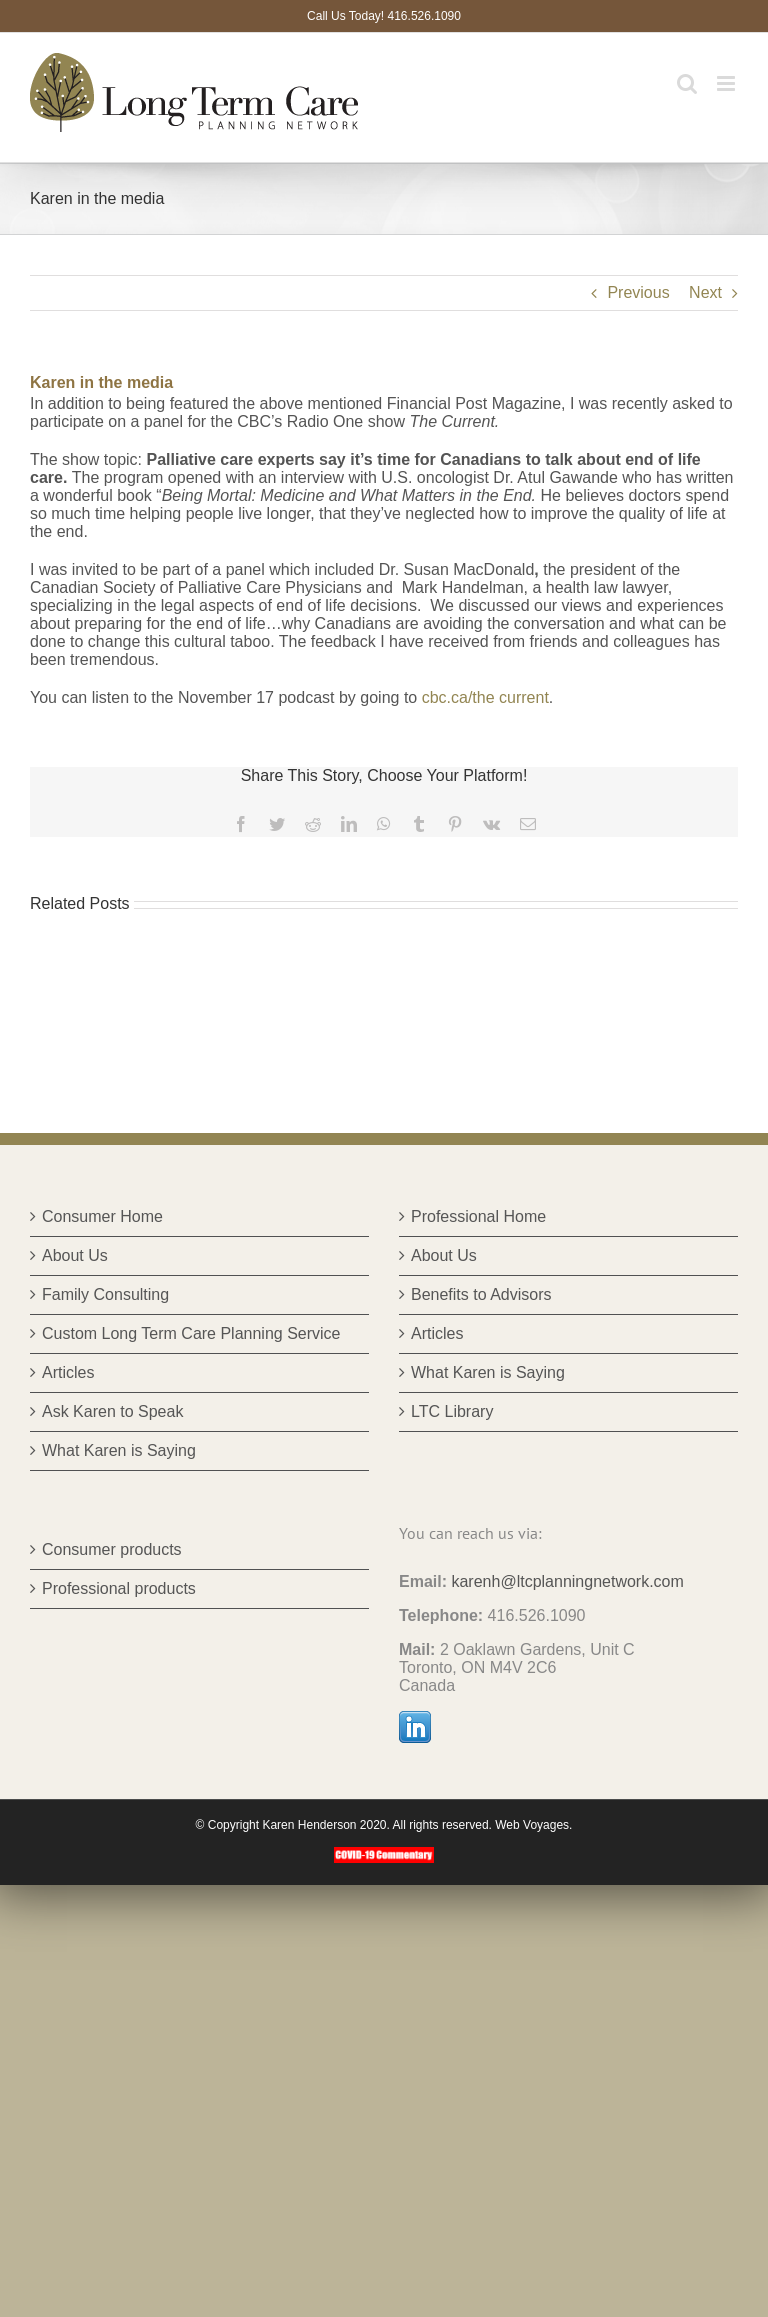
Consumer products (112, 1549)
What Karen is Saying (119, 1450)
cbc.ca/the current (485, 697)
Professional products (119, 1588)
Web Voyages (532, 1825)
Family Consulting (105, 1294)
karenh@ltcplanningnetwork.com (567, 1581)
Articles (68, 1372)
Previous (638, 292)
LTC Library (452, 1411)
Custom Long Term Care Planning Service (191, 1333)
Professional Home (478, 1216)
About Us (75, 1255)
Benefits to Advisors (481, 1294)
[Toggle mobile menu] (727, 83)
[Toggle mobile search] (687, 83)
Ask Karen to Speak (112, 1411)
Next (705, 292)
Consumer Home (102, 1216)
